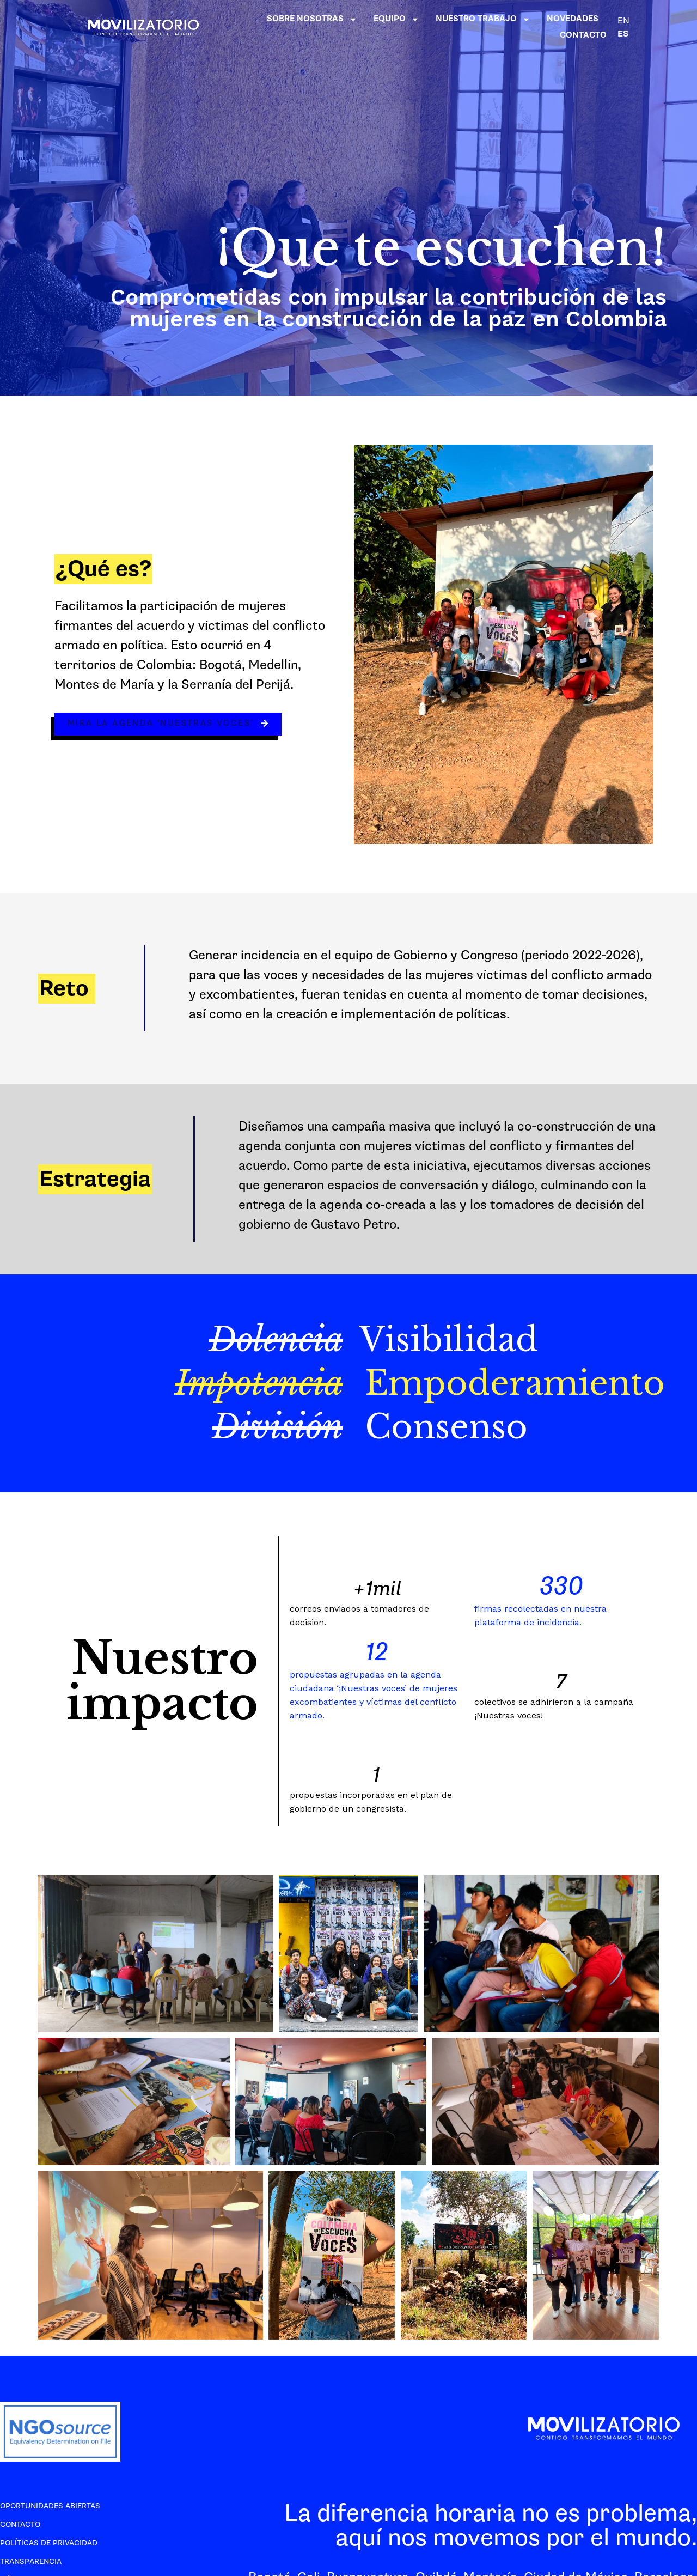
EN (623, 20)
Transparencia (31, 2561)
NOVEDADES (572, 19)
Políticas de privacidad (48, 2543)
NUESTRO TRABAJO (483, 19)
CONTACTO (583, 35)
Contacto (20, 2524)
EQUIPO (396, 19)
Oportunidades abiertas (50, 2506)
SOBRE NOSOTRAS (312, 19)
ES (622, 33)
